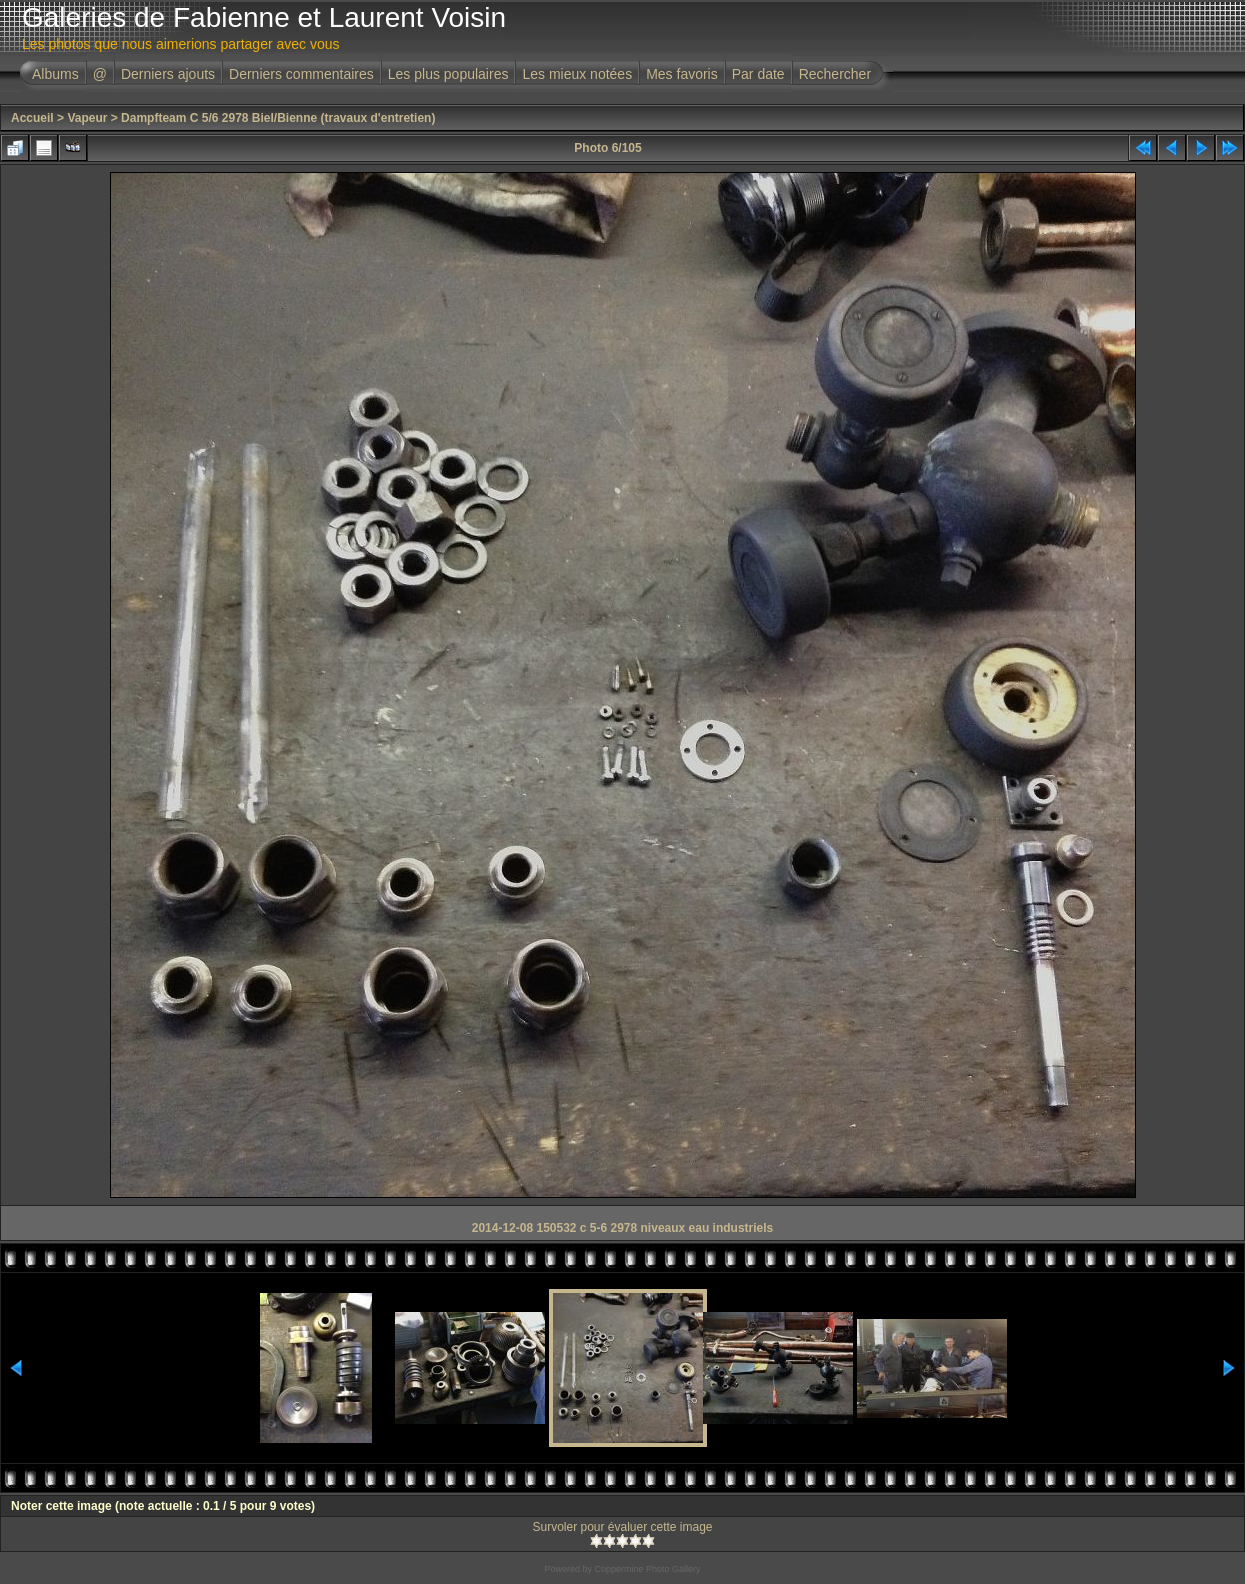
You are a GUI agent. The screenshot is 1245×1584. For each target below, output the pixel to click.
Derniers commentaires (301, 74)
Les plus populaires (448, 74)
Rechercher (835, 74)
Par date (758, 74)
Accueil (32, 118)
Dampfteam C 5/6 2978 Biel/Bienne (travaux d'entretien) (278, 118)
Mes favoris (682, 74)
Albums (55, 74)
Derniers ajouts (168, 74)
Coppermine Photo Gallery (647, 1569)
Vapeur (87, 118)
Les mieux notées (577, 74)
